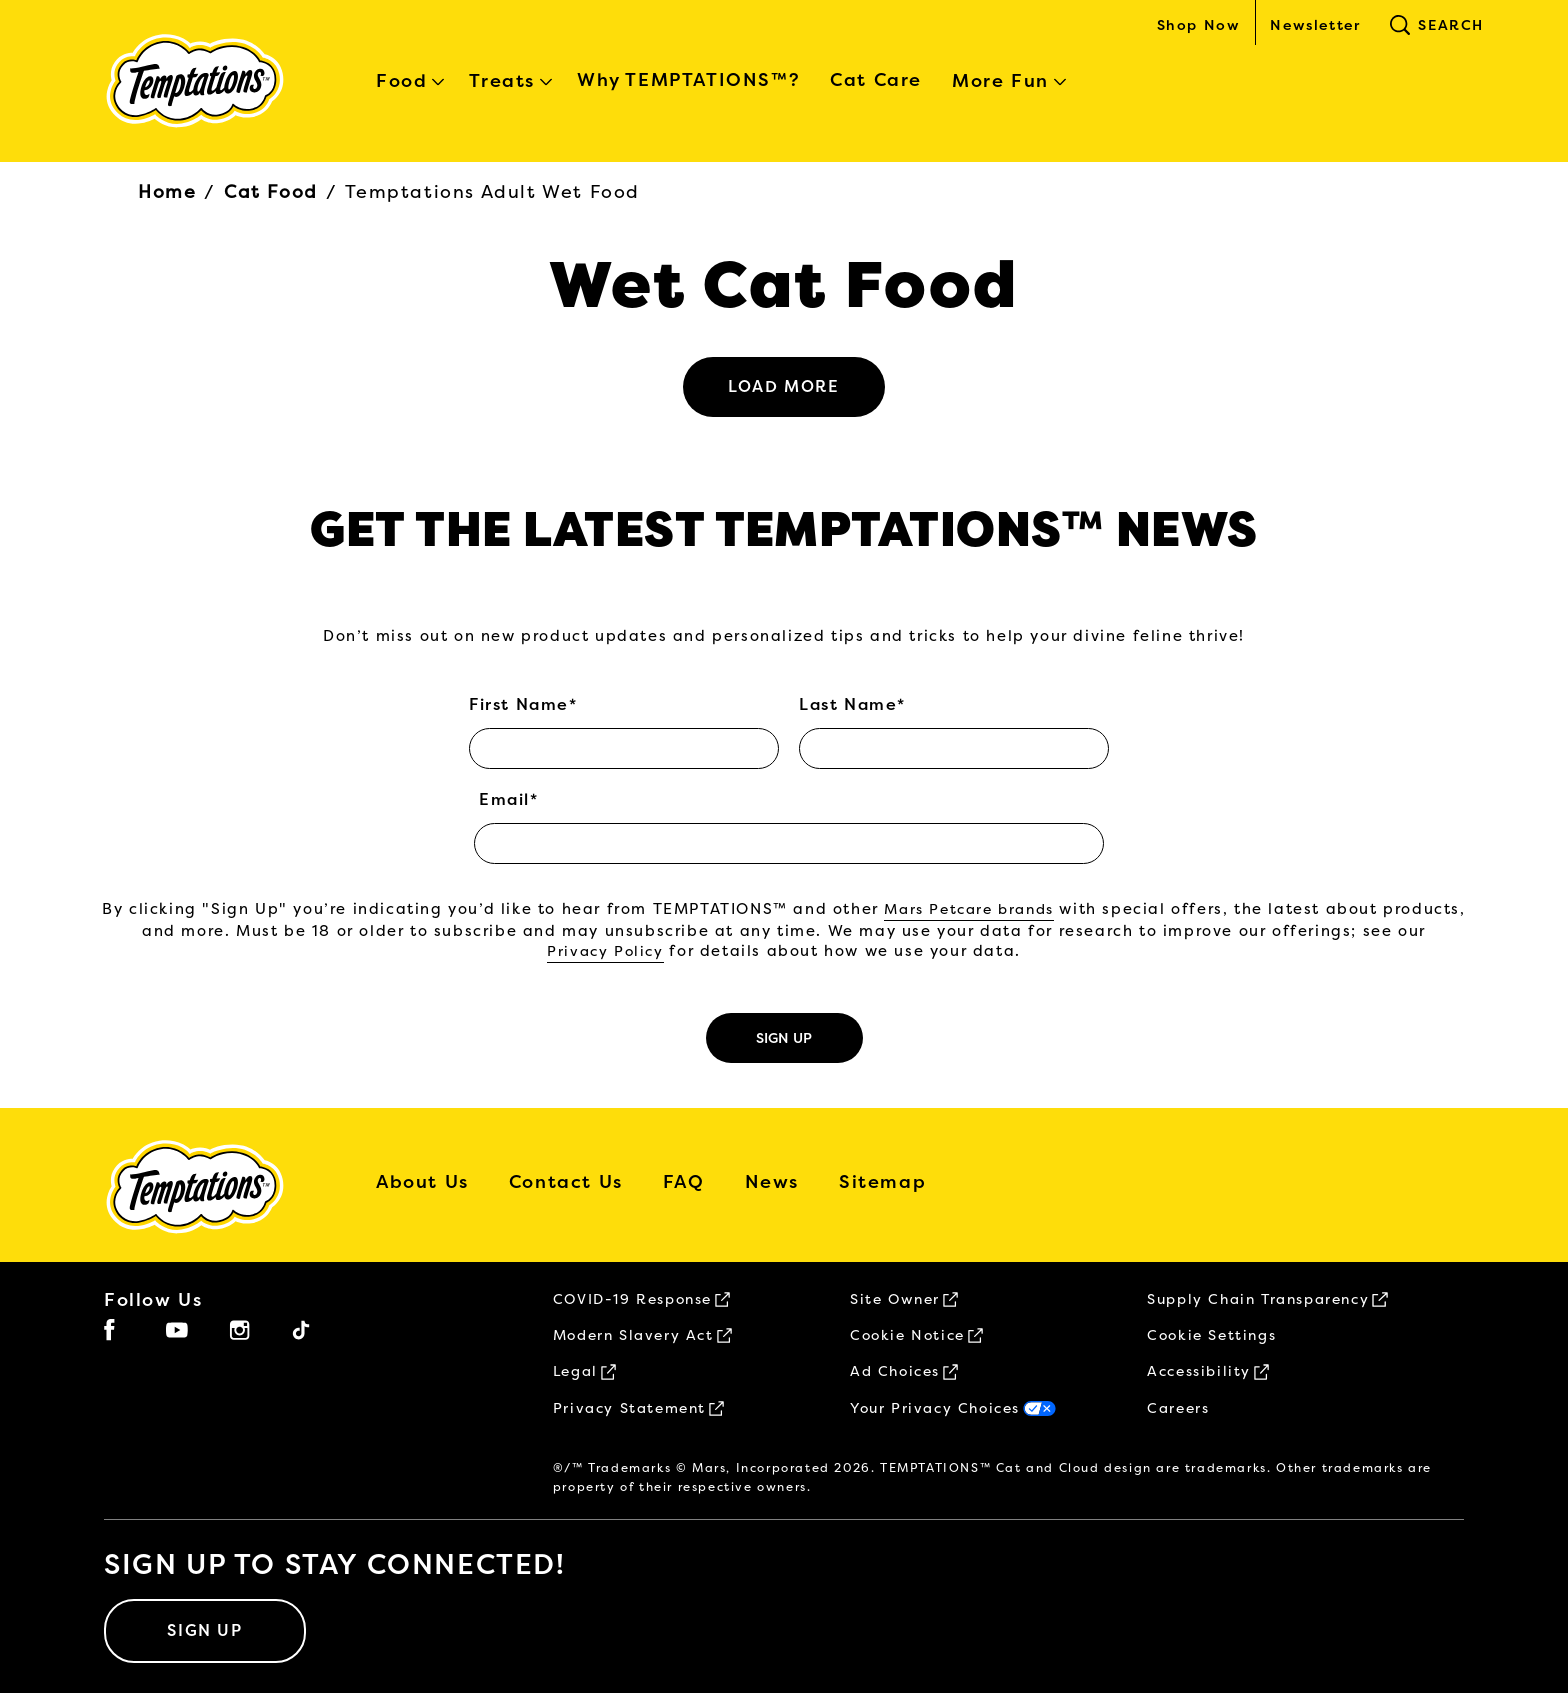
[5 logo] (210, 1187)
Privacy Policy (605, 951)
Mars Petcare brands (968, 909)
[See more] (784, 387)
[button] (1510, 1640)
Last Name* (852, 705)
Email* (509, 800)
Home (167, 192)
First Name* (523, 705)
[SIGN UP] (205, 1631)
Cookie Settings (1211, 1335)
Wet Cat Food (784, 285)
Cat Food (271, 192)
